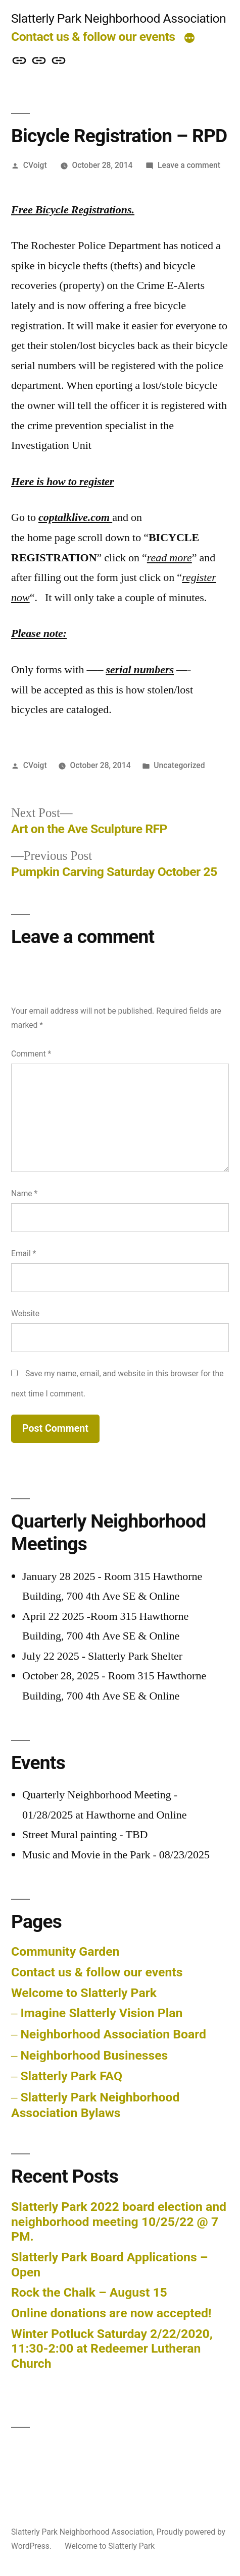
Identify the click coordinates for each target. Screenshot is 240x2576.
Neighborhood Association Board (113, 2034)
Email (23, 1253)
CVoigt (35, 165)
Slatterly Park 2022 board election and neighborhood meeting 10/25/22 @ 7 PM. (118, 2221)
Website (25, 1313)
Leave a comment (189, 165)
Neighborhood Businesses (94, 2055)
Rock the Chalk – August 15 (89, 2292)
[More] (189, 39)
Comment (31, 1054)
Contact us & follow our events (93, 36)
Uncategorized (179, 765)
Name (24, 1193)
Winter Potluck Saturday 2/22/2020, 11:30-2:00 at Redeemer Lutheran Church (112, 2348)
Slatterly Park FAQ (71, 2076)
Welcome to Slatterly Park (84, 1992)
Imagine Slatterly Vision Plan (101, 2013)
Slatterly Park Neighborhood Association (118, 18)
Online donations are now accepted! (111, 2313)
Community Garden (65, 1951)
